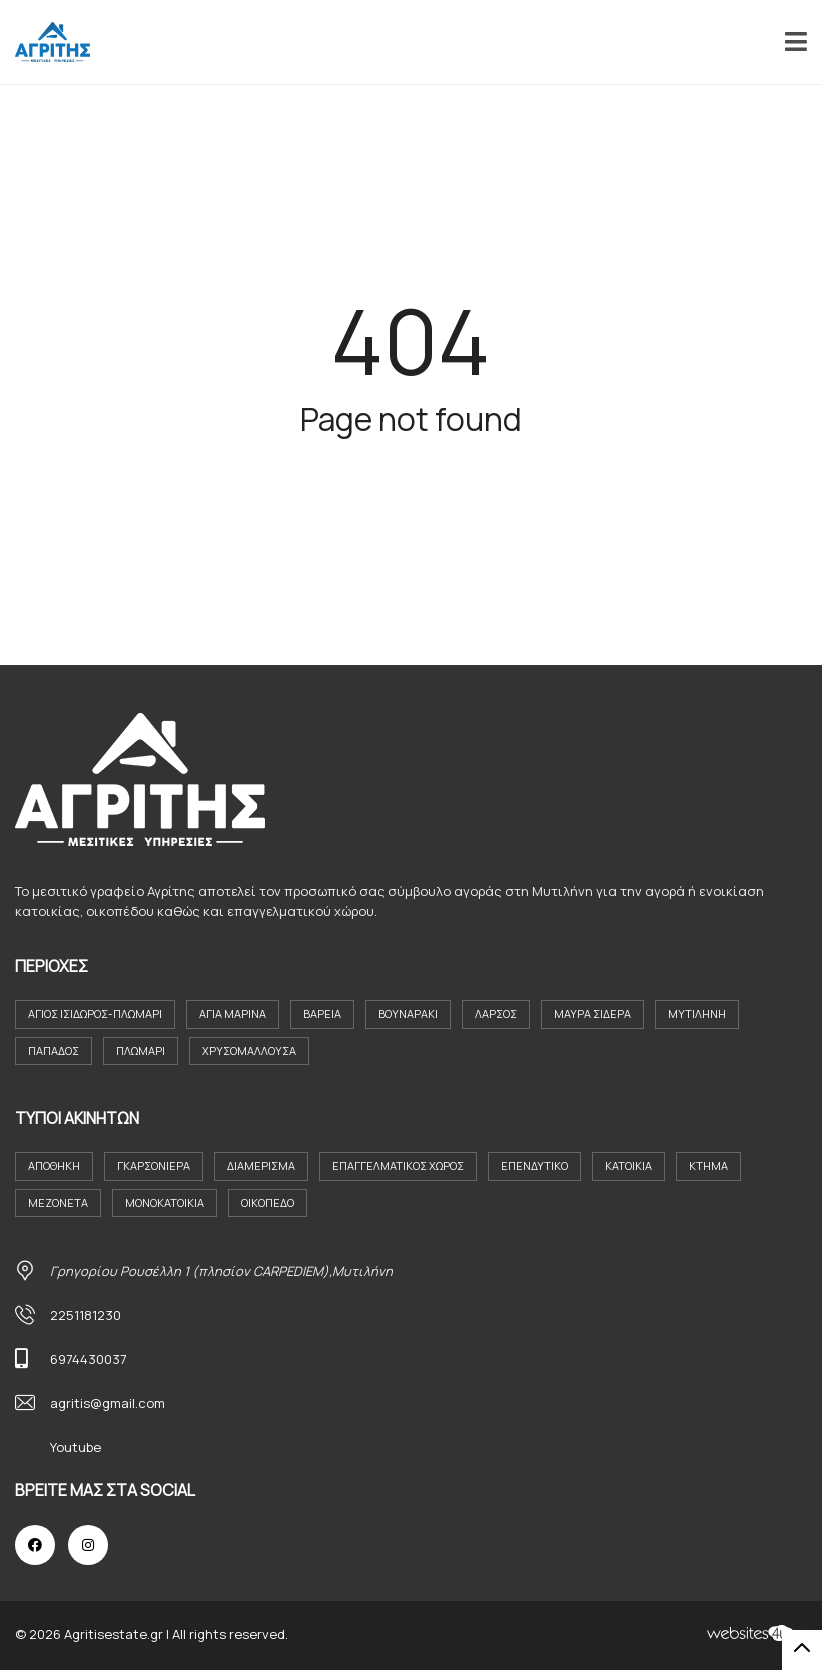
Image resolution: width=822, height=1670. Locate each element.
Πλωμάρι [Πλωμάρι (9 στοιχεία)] (140, 1050)
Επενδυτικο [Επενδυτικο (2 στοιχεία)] (534, 1165)
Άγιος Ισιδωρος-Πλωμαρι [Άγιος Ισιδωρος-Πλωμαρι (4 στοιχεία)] (95, 1013)
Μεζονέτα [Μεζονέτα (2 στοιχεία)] (58, 1202)
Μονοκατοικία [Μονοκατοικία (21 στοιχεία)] (164, 1202)
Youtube (75, 1447)
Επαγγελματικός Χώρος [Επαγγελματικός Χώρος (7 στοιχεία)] (398, 1165)
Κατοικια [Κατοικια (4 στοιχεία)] (628, 1165)
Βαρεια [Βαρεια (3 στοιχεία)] (322, 1013)
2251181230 (85, 1315)
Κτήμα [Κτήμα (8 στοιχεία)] (708, 1165)
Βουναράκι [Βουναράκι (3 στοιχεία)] (408, 1013)
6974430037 (88, 1359)
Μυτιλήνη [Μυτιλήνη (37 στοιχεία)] (697, 1013)
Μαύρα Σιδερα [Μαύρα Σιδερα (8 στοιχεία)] (592, 1013)
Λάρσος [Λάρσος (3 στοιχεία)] (496, 1013)
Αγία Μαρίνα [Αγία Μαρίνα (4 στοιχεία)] (232, 1013)
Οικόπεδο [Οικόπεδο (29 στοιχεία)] (267, 1202)
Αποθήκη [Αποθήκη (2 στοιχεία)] (54, 1165)
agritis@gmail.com (107, 1403)
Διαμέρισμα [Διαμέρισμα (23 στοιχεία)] (261, 1165)
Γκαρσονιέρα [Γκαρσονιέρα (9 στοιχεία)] (153, 1165)
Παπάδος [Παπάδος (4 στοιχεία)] (53, 1050)
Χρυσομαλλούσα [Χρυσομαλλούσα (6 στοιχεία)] (249, 1050)
